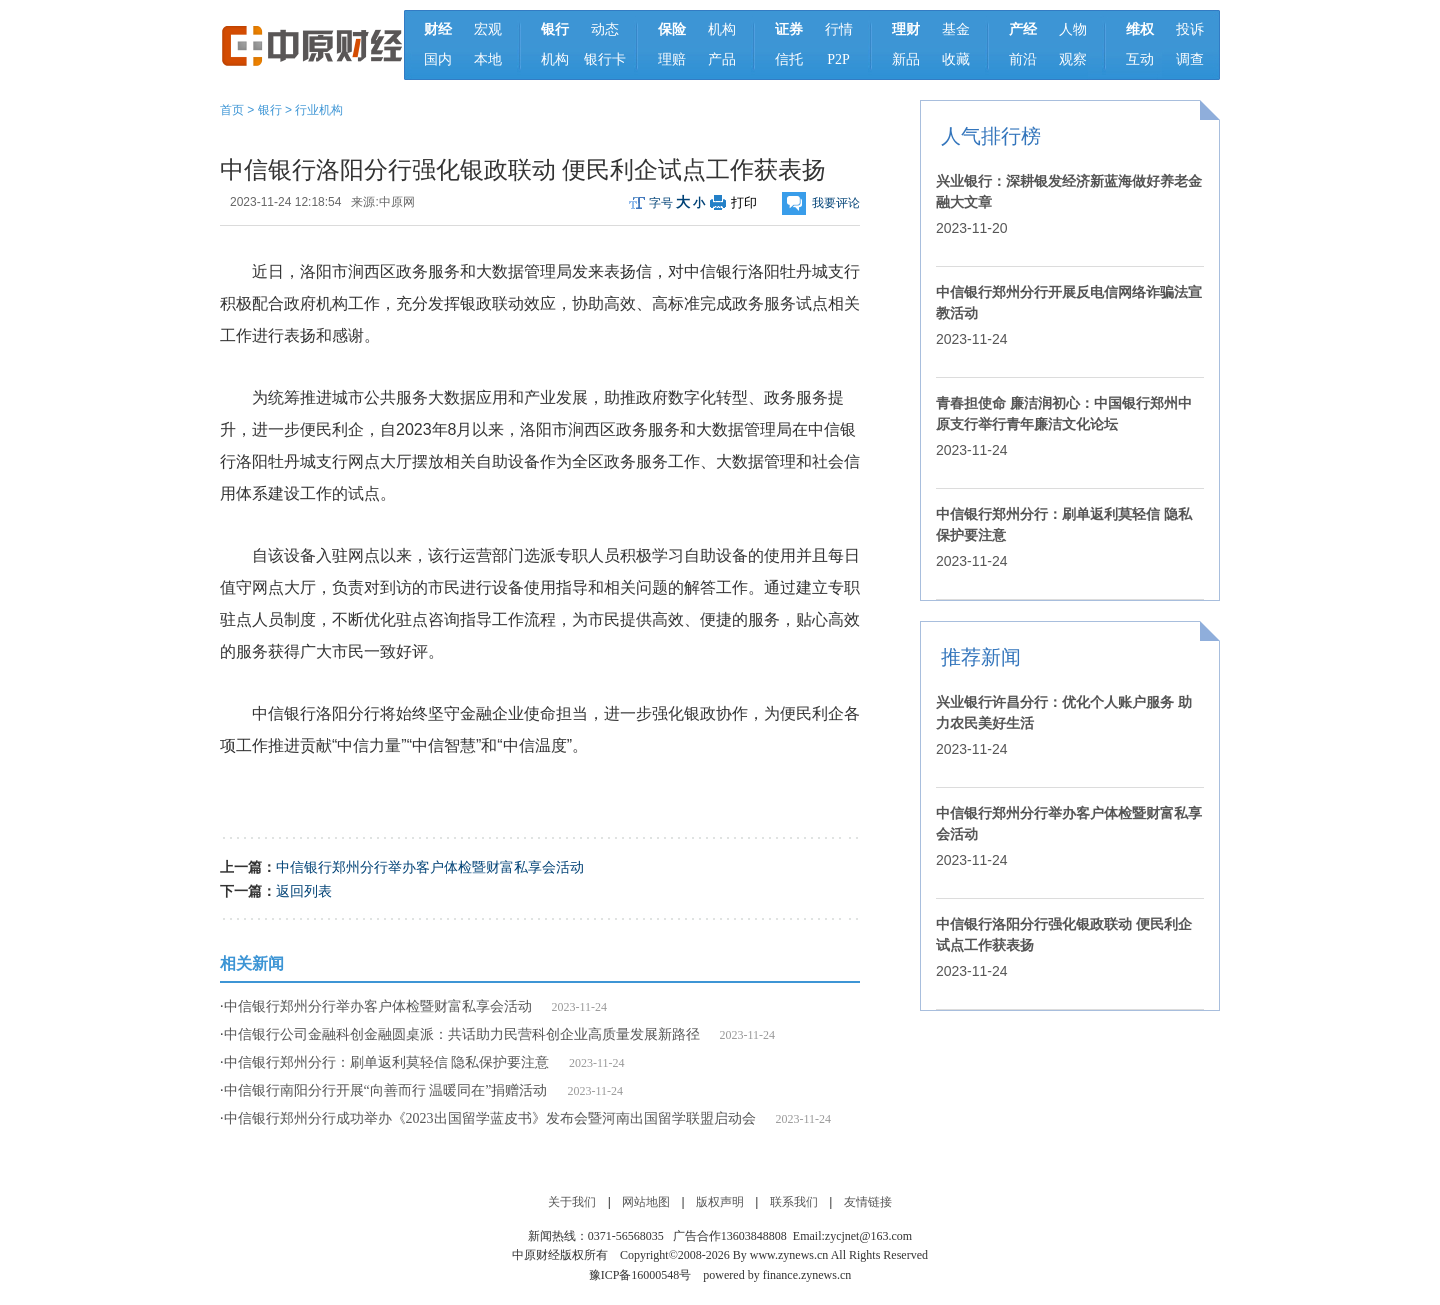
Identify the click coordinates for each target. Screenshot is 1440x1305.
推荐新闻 (981, 657)
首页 (232, 110)
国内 (438, 59)
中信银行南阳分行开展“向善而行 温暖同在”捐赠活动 (386, 1090)
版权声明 (720, 1202)
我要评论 (836, 203)
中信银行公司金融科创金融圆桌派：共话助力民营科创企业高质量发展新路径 (462, 1034)
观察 (1073, 59)
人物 (1073, 29)
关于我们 (572, 1202)
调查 (1190, 59)
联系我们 (794, 1202)
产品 (722, 59)
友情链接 (868, 1202)
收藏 (956, 59)
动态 (605, 29)
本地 (488, 59)
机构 (555, 59)
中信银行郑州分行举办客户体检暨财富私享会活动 (430, 867)
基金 (956, 29)
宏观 (488, 29)
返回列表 (304, 891)
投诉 (1190, 29)
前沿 (1023, 59)
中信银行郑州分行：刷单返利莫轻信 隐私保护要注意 (387, 1062)
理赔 (672, 59)
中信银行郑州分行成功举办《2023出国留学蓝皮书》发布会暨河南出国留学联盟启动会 (490, 1118)
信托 (789, 59)
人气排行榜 (991, 136)
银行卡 (605, 59)
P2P (838, 59)
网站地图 (646, 1202)
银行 (270, 110)
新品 (906, 59)
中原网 (397, 202)
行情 (839, 29)
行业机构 (319, 110)
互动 (1140, 59)
